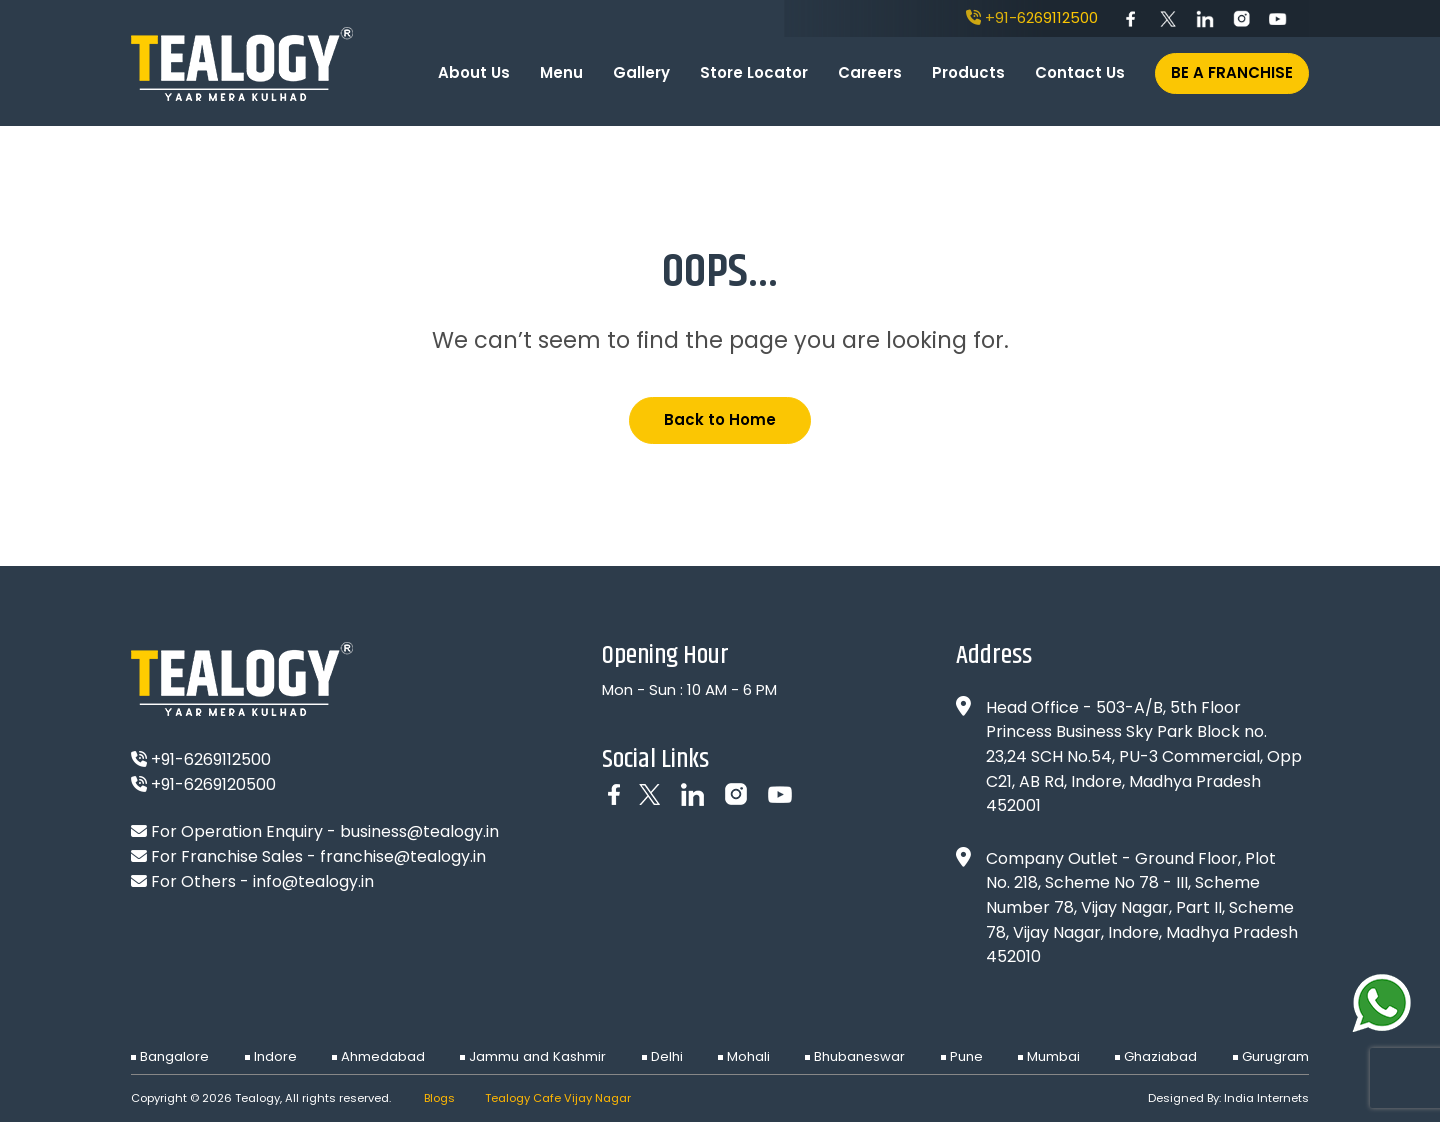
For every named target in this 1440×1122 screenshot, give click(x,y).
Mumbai (1053, 1056)
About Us (474, 72)
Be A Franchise (1232, 72)
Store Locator (754, 72)
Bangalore (174, 1056)
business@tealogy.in (419, 831)
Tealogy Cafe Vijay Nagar (558, 1098)
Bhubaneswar (859, 1056)
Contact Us (1080, 72)
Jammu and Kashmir (537, 1056)
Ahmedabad (383, 1056)
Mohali (748, 1056)
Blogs (439, 1098)
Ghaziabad (1160, 1056)
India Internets (1266, 1098)
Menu (561, 72)
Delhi (667, 1056)
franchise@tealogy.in (403, 856)
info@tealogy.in (313, 881)
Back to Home (720, 419)
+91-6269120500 (203, 784)
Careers (870, 72)
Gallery (641, 72)
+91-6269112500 (1032, 17)
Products (968, 72)
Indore (275, 1056)
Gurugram (1275, 1056)
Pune (966, 1056)
